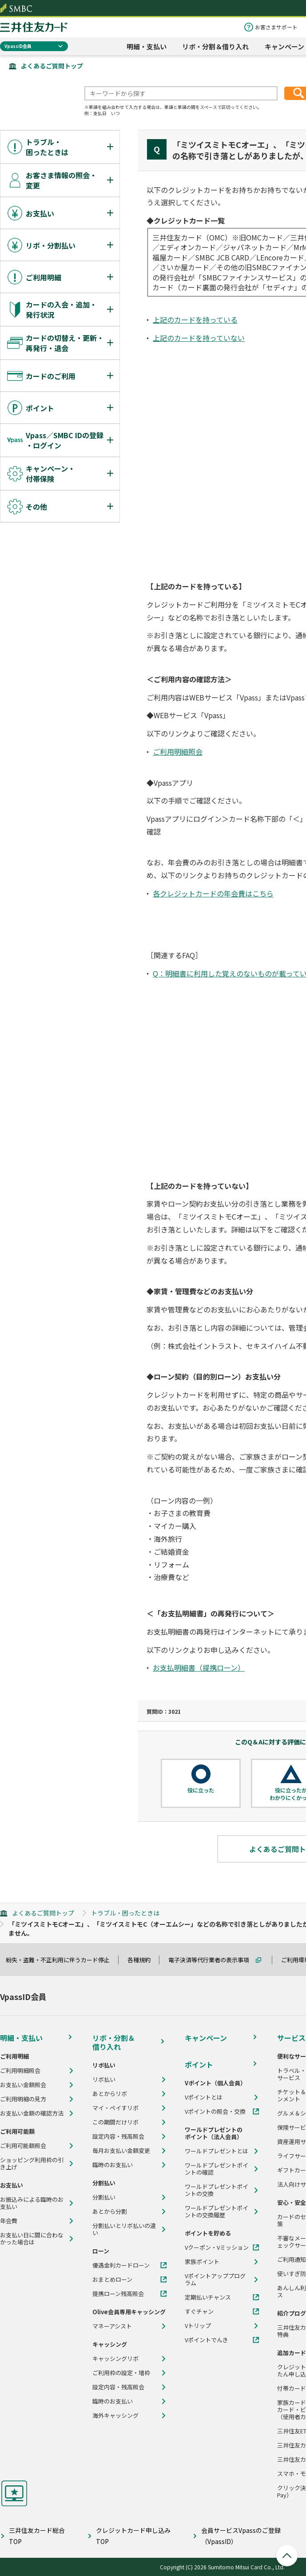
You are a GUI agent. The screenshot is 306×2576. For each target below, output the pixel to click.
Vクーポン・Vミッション (217, 2247)
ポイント (199, 2064)
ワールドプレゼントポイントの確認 (216, 2169)
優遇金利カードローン (121, 2265)
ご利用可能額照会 (23, 2145)
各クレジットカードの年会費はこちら (213, 893)
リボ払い (103, 2079)
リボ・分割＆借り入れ (215, 46)
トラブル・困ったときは (125, 1912)
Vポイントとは (204, 2097)
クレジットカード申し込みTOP (133, 2536)
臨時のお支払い (112, 2164)
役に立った (200, 1790)
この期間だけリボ (115, 2122)
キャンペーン (284, 46)
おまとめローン (112, 2279)
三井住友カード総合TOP (37, 2536)
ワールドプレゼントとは (216, 2151)
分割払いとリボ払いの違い (124, 2229)
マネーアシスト (112, 2326)
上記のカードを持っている (195, 319)
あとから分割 (109, 2211)
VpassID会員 (18, 46)
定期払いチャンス (208, 2297)
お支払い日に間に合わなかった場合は (32, 2239)
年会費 (8, 2220)
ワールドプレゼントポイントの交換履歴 (216, 2211)
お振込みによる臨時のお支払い (32, 2203)
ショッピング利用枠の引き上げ (32, 2163)
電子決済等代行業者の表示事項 (212, 1960)
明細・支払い (147, 46)
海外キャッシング (115, 2415)
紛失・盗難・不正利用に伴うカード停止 (62, 1960)
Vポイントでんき (206, 2340)
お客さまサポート (276, 27)
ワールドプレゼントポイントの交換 (216, 2190)
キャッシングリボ (115, 2358)
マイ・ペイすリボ (115, 2108)
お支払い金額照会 (23, 2084)
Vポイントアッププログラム (215, 2279)
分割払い (103, 2197)
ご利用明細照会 (178, 751)
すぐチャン (199, 2311)
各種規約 (143, 1960)
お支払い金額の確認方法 (32, 2113)
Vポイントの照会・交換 (215, 2111)
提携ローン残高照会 (118, 2293)
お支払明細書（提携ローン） (199, 1667)
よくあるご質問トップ (52, 65)
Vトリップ (198, 2325)
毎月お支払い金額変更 (121, 2150)
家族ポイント (202, 2261)
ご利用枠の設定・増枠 (121, 2372)
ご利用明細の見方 (23, 2099)
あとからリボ (109, 2093)
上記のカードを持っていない (199, 337)
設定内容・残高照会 (118, 2136)
